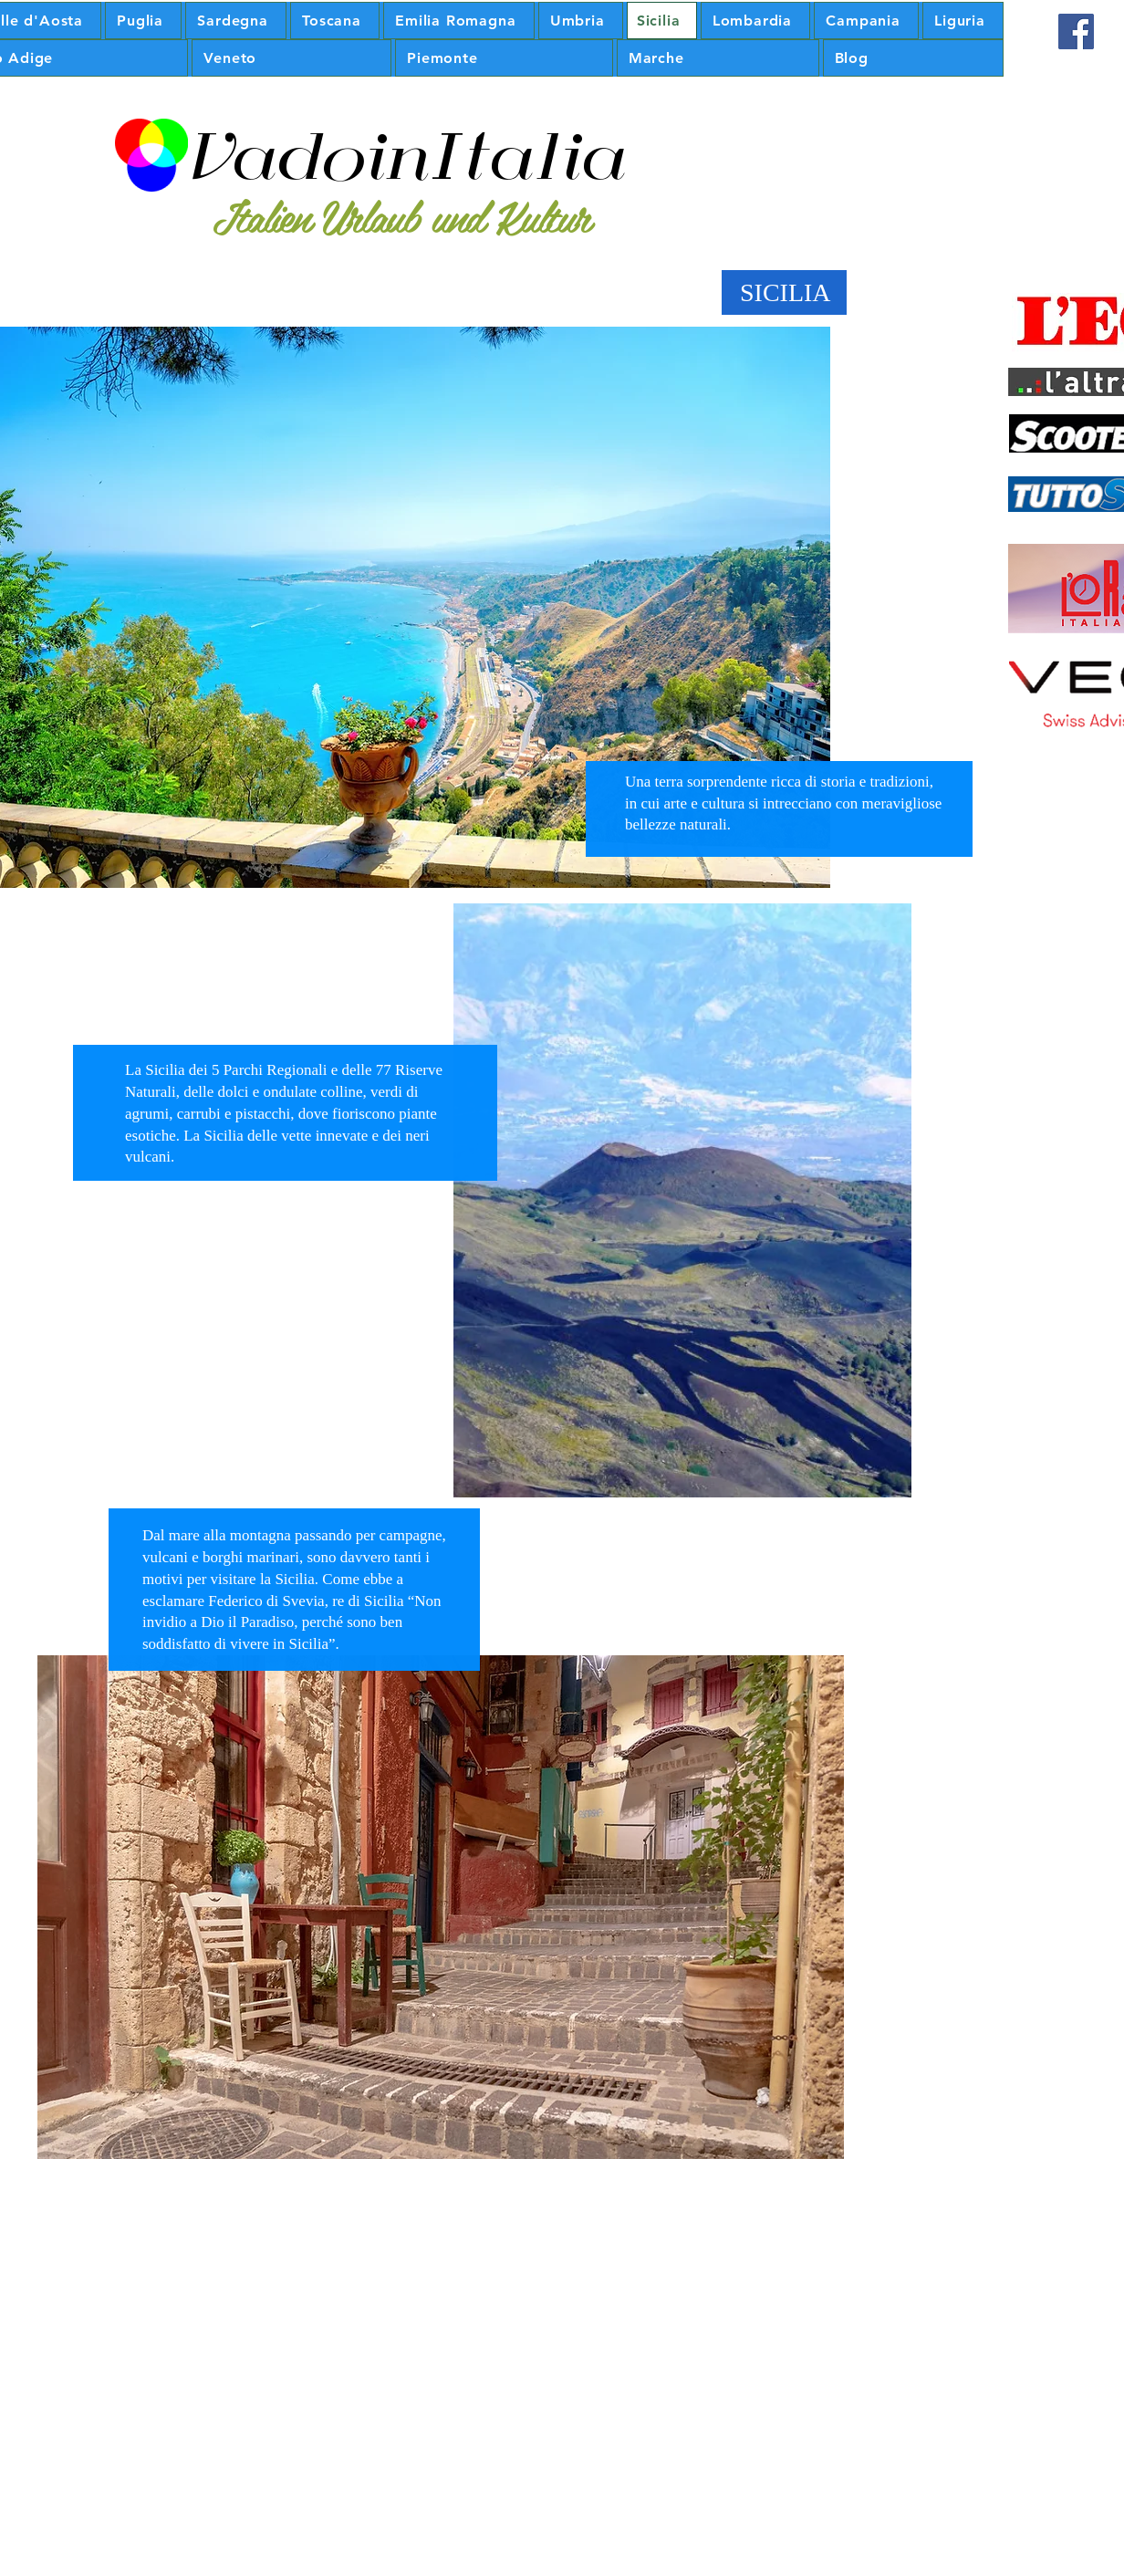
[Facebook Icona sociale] (1076, 31)
